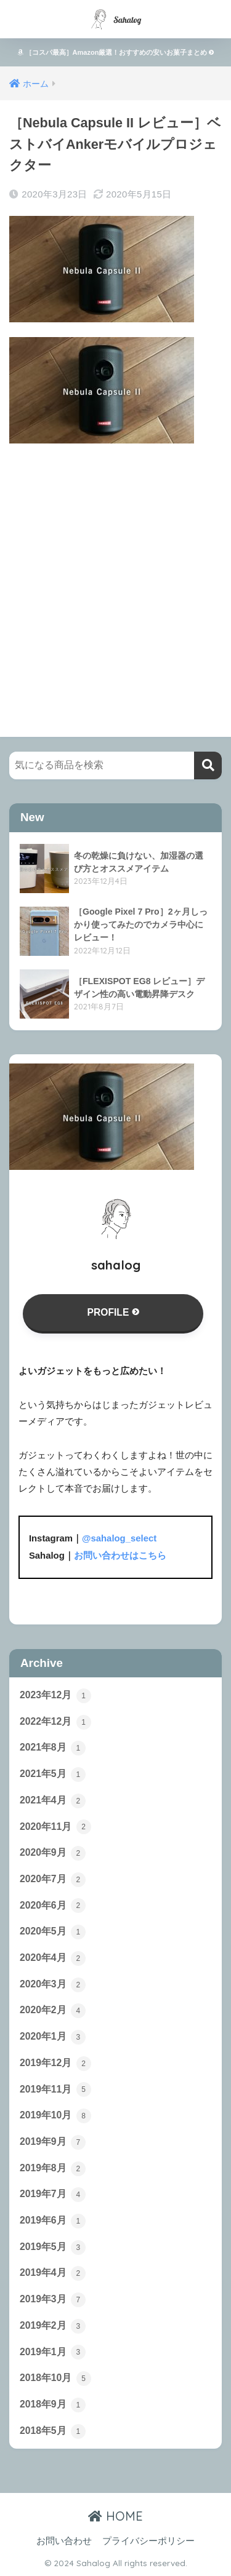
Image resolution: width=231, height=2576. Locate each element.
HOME (115, 2516)
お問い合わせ (64, 2541)
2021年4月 (53, 1801)
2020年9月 (53, 1853)
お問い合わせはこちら (120, 1555)
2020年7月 (53, 1879)
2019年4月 (53, 2273)
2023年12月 (55, 1695)
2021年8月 (53, 1748)
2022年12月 (55, 1722)
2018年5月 (53, 2431)
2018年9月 (53, 2405)
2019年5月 (53, 2247)
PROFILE (113, 1312)
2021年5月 (53, 1774)
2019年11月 (55, 2089)
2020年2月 (53, 2010)
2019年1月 (53, 2352)
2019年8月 (53, 2168)
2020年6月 (53, 1905)
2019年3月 (53, 2299)
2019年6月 (53, 2221)
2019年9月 (53, 2142)
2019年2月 (53, 2326)
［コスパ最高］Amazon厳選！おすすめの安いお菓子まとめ (115, 52)
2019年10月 (55, 2116)
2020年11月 (55, 1826)
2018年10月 (55, 2378)
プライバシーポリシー (148, 2541)
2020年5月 (53, 1932)
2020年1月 (53, 2037)
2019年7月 (53, 2194)
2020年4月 (53, 1958)
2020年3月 (53, 1985)
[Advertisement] (115, 578)
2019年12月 (55, 2063)
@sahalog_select (119, 1538)
